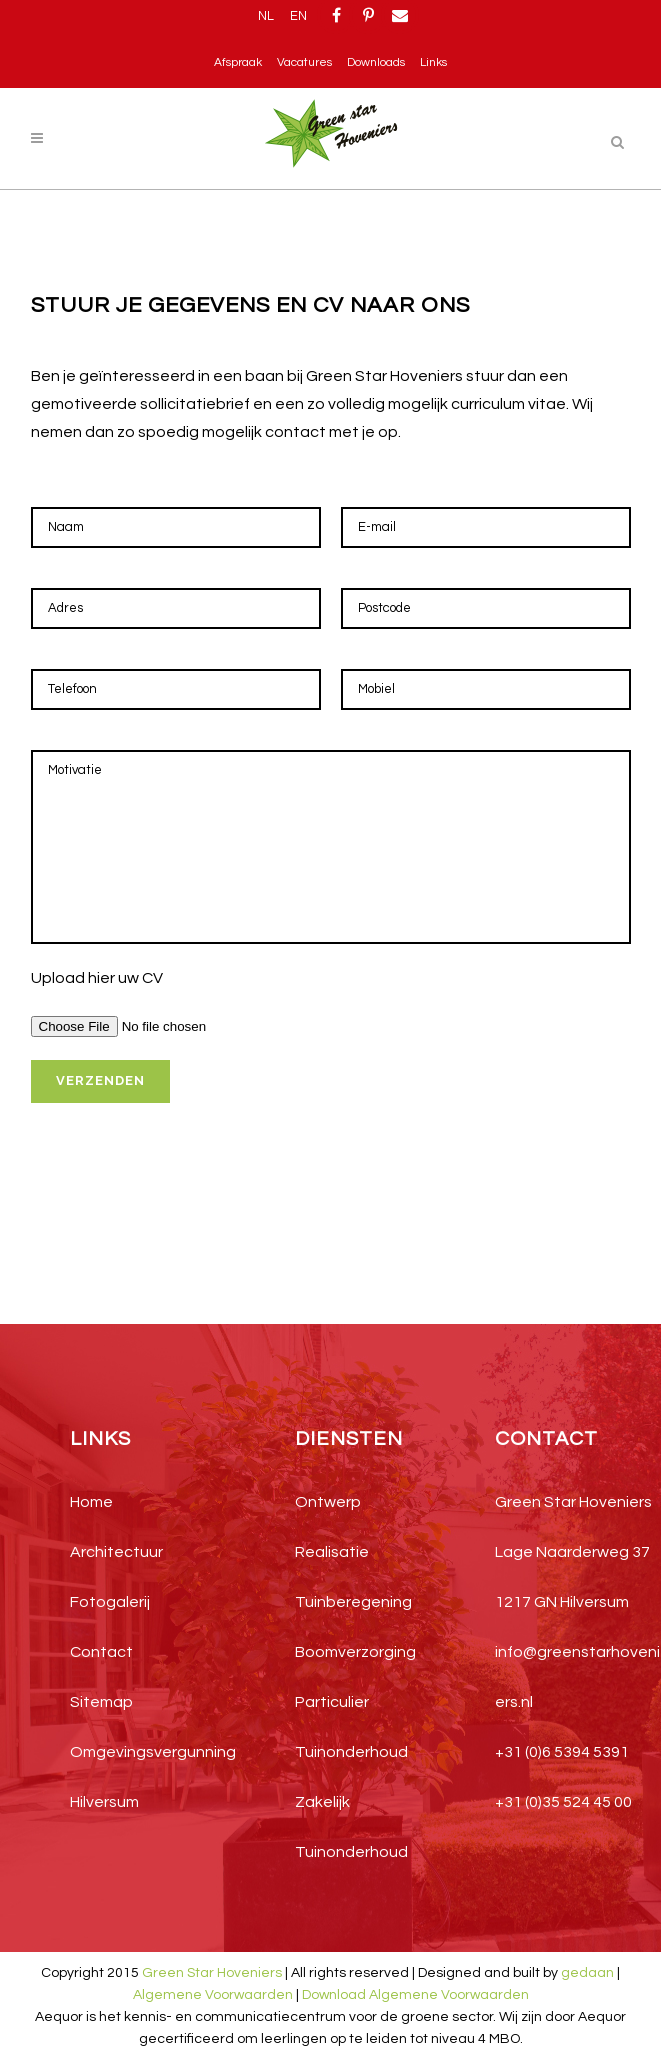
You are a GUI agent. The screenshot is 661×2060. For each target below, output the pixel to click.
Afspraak (238, 62)
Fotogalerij (110, 1602)
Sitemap (101, 1702)
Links (433, 62)
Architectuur (116, 1552)
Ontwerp (328, 1502)
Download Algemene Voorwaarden (415, 1995)
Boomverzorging (355, 1652)
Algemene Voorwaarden (213, 1995)
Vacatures (304, 62)
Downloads (376, 62)
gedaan (587, 1973)
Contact (101, 1652)
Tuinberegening (353, 1602)
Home (91, 1502)
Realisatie (332, 1552)
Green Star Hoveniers (212, 1973)
